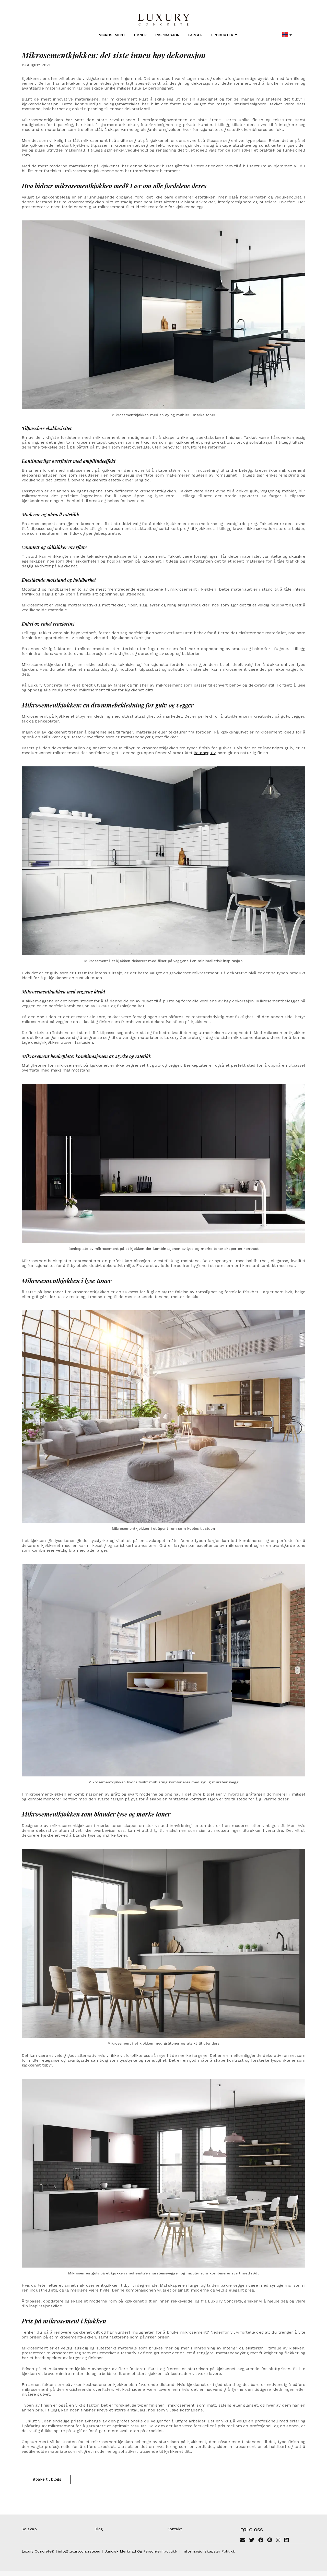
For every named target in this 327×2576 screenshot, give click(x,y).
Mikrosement (112, 35)
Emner (140, 35)
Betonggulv (205, 752)
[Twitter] (251, 2540)
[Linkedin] (286, 2540)
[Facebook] (260, 2540)
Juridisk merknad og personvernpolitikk (141, 2551)
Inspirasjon (167, 35)
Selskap (29, 2529)
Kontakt (174, 2529)
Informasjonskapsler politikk (208, 2551)
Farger (195, 35)
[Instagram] (278, 2540)
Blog (99, 2529)
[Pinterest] (269, 2540)
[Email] (242, 2540)
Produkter (224, 35)
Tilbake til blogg (46, 2479)
